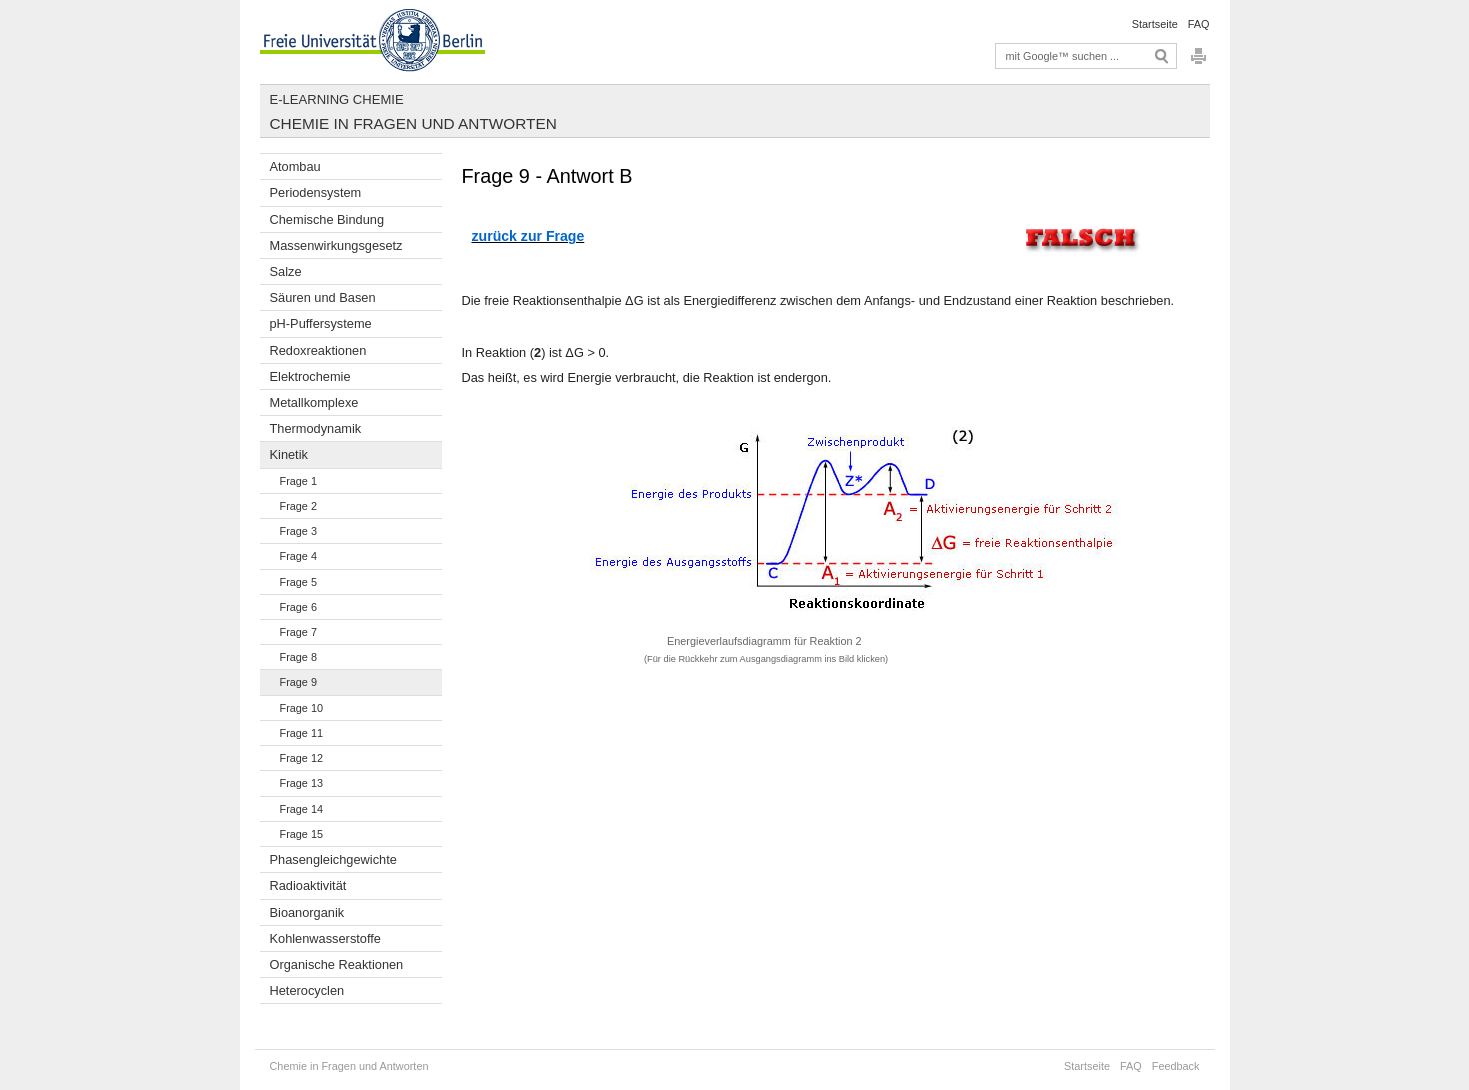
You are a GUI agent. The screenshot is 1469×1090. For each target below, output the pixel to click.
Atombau (295, 166)
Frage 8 (298, 657)
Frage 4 (298, 556)
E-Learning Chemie (337, 99)
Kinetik (289, 454)
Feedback (1176, 1066)
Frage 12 (302, 758)
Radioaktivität (308, 885)
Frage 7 (298, 632)
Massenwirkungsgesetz (336, 245)
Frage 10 (302, 708)
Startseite (1155, 24)
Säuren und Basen (323, 297)
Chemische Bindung (327, 219)
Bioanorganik (307, 912)
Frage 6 (298, 607)
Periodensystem (316, 192)
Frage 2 (298, 506)
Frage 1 (298, 481)
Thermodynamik (316, 428)
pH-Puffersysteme (321, 323)
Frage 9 (298, 682)
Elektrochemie (310, 376)
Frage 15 (302, 834)
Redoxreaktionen (318, 350)
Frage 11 (302, 733)
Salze (286, 271)
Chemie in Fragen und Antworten (413, 123)
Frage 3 (298, 531)
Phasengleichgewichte (333, 859)
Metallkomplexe (314, 402)
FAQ (1199, 24)
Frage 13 (302, 783)
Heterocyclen (307, 990)
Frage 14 (302, 809)
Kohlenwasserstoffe (325, 938)
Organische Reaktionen (337, 964)
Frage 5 (298, 582)
